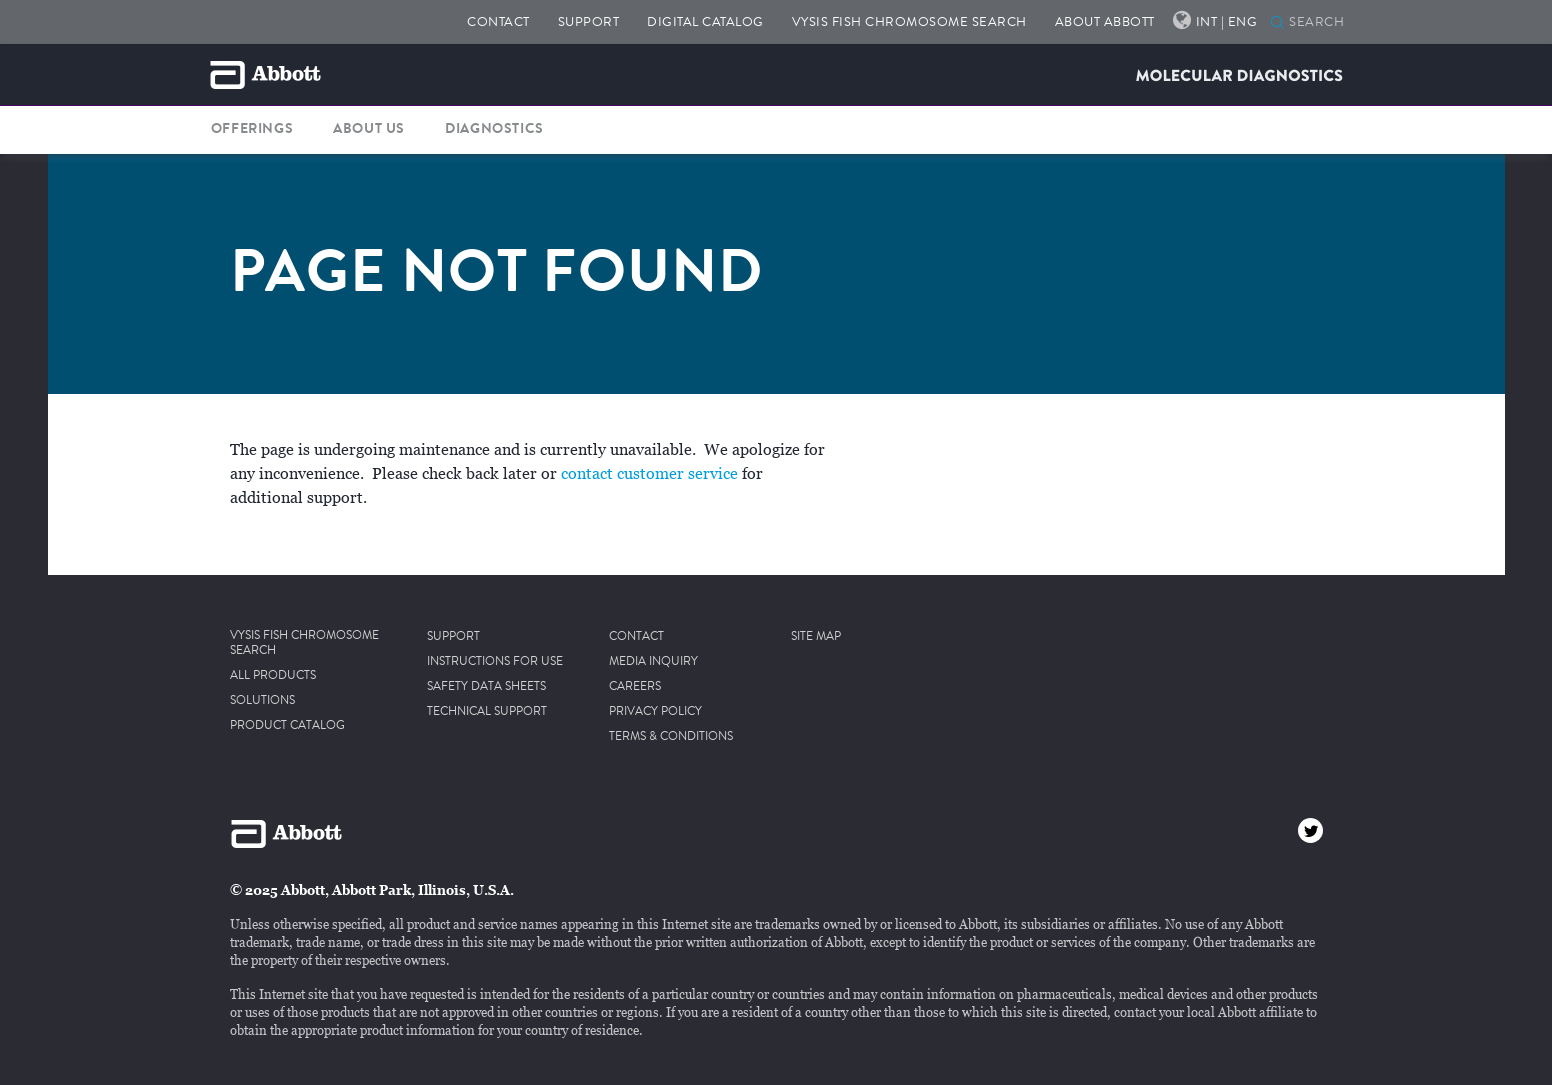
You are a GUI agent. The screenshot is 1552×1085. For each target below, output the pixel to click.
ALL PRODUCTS (273, 676)
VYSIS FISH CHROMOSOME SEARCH (909, 21)
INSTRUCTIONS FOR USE (495, 662)
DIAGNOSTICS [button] (494, 129)
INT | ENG (1227, 21)
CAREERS (635, 687)
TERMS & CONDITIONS (671, 737)
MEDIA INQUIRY (653, 662)
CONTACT (498, 21)
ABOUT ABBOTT (1105, 21)
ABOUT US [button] (369, 129)
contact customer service (649, 474)
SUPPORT (589, 21)
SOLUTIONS (262, 701)
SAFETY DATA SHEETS (486, 687)
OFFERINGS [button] (252, 129)
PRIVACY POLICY (655, 712)
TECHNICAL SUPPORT (487, 712)
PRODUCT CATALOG (287, 726)
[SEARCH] (1277, 24)
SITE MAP (816, 637)
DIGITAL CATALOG (705, 21)
